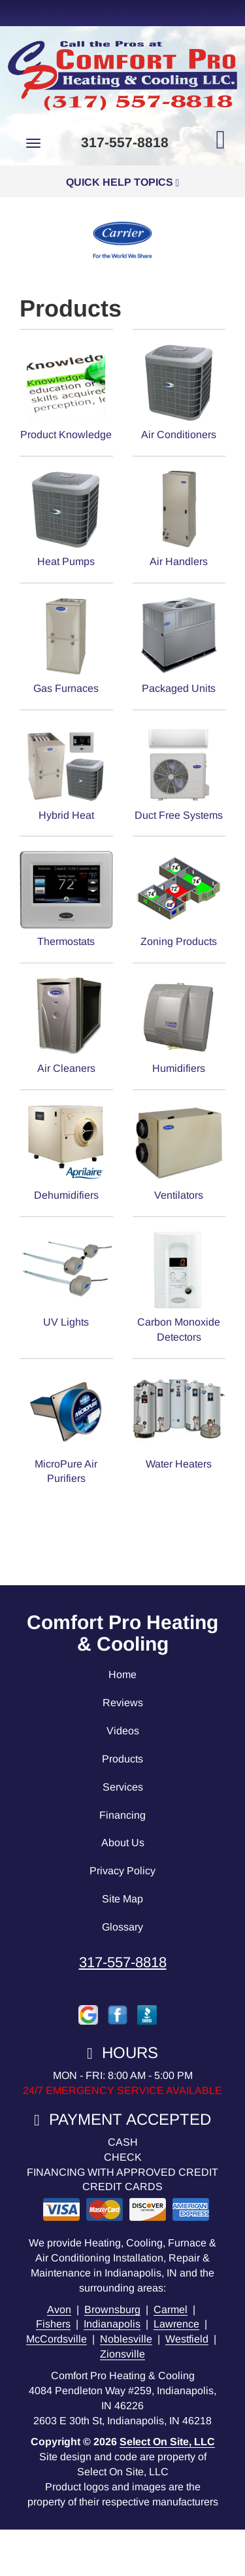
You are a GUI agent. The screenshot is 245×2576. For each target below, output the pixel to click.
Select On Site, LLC (167, 2441)
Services (123, 1787)
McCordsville (56, 2338)
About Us (122, 1842)
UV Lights (66, 1279)
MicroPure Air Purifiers (66, 1428)
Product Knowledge (66, 391)
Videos (122, 1730)
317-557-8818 (123, 1962)
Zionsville (122, 2354)
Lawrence (176, 2323)
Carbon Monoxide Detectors (179, 1286)
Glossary (122, 1926)
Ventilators (179, 1152)
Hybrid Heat (66, 772)
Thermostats (66, 898)
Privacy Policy (122, 1870)
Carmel (171, 2309)
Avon (59, 2309)
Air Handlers (179, 518)
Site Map (122, 1898)
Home (122, 1674)
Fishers (53, 2323)
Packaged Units (179, 645)
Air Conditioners (179, 391)
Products (122, 1758)
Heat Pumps (66, 518)
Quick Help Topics (123, 182)
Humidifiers (179, 1025)
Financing (122, 1815)
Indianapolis (112, 2323)
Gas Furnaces (66, 645)
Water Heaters (179, 1420)
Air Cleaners (66, 1025)
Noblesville (126, 2338)
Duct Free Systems (179, 772)
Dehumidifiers (66, 1152)
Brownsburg (112, 2309)
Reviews (123, 1702)
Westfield (186, 2338)
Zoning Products (179, 898)
